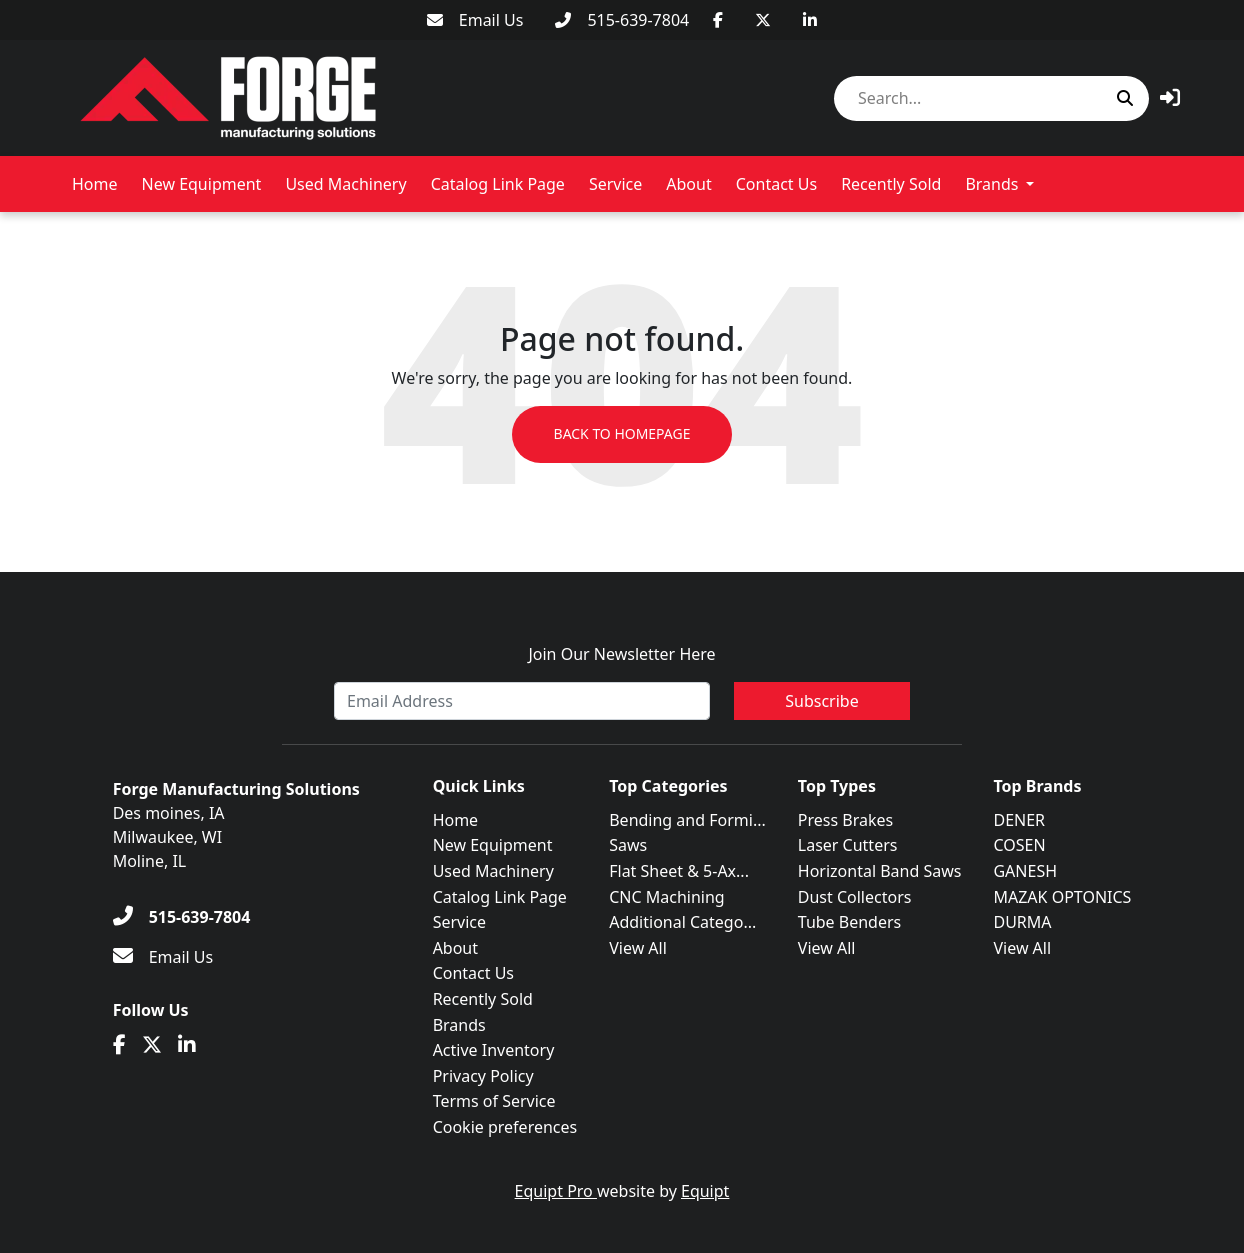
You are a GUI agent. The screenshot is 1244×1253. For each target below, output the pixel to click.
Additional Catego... (682, 922)
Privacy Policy (483, 1076)
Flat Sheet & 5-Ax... (679, 871)
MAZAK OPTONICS (1062, 897)
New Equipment (202, 184)
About (688, 184)
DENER (1019, 820)
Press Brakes (845, 820)
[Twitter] (763, 20)
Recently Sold (891, 184)
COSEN (1019, 845)
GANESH (1025, 871)
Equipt (705, 1191)
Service (615, 184)
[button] (1170, 97)
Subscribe (821, 701)
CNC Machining (666, 897)
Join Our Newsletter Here (621, 654)
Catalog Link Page (498, 184)
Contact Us (776, 184)
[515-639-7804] (622, 20)
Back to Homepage (621, 434)
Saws (628, 845)
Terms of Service (494, 1101)
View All (638, 948)
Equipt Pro (556, 1191)
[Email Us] (475, 20)
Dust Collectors (855, 897)
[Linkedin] (810, 20)
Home (95, 184)
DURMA (1022, 922)
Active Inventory (494, 1050)
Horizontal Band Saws (880, 871)
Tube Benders (849, 922)
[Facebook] (718, 20)
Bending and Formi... (687, 820)
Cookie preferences (505, 1127)
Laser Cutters (848, 845)
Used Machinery (345, 184)
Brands (991, 184)
